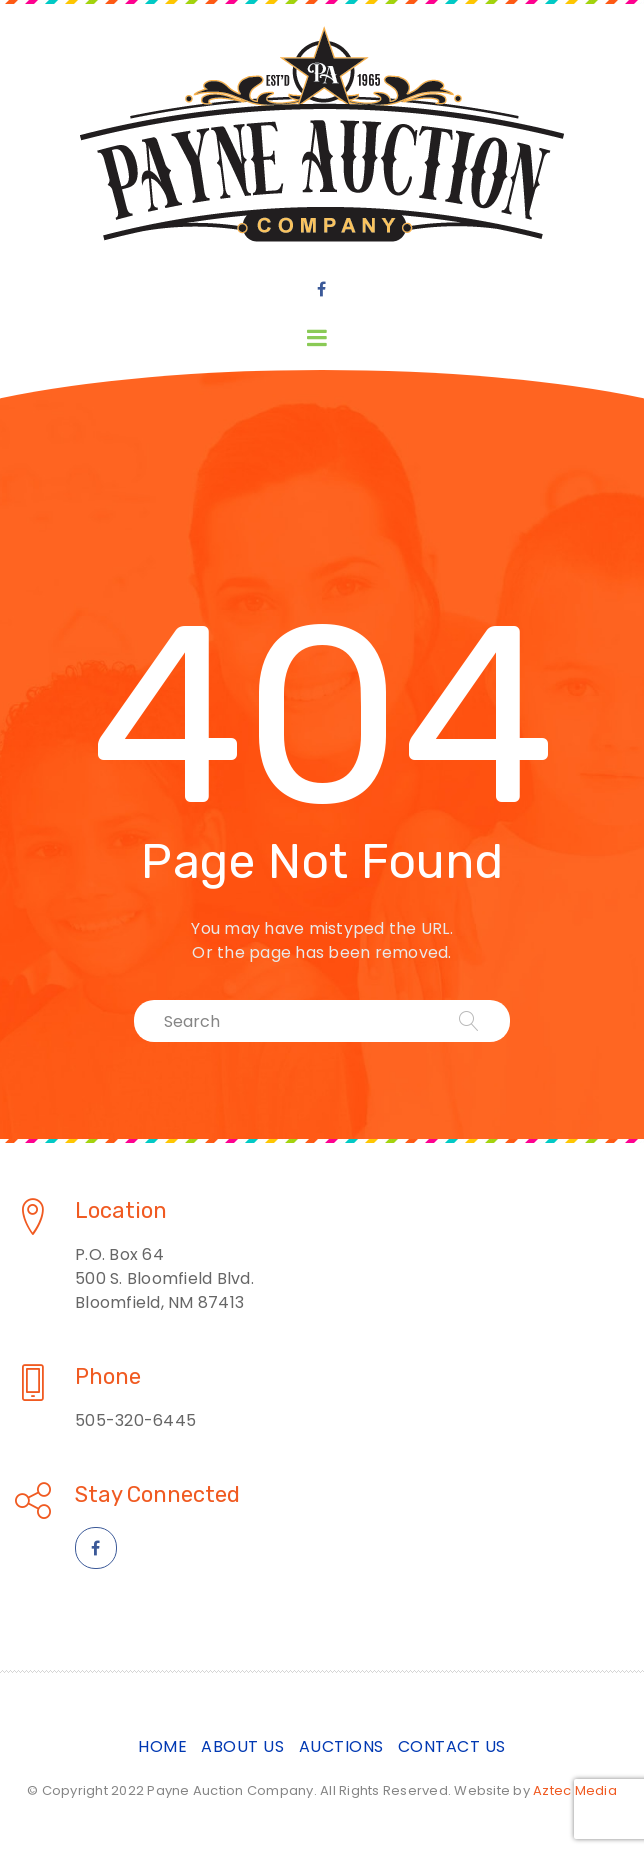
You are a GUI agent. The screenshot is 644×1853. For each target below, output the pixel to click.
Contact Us (452, 1746)
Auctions (341, 1746)
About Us (242, 1746)
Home (162, 1746)
